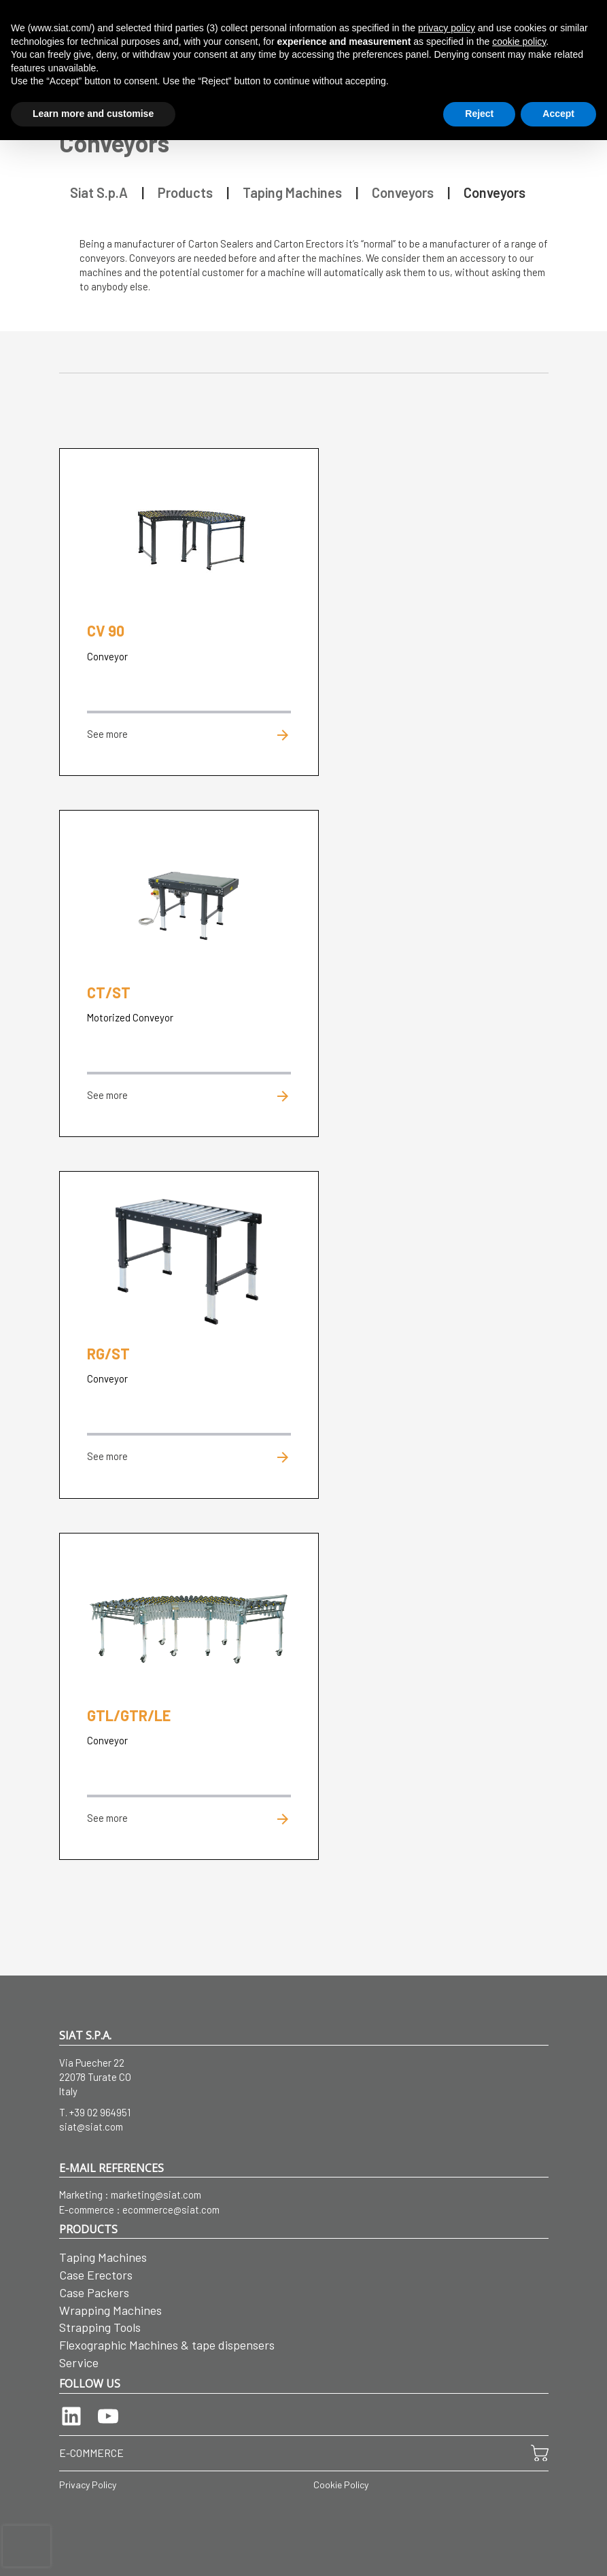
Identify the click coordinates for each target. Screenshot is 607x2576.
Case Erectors (96, 2274)
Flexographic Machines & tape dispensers (167, 2344)
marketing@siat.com (156, 2194)
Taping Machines (103, 2257)
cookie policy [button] (519, 41)
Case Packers (94, 2292)
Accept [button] (558, 113)
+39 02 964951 (100, 2112)
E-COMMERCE (91, 2452)
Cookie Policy (340, 2484)
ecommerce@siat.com (171, 2209)
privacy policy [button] (446, 27)
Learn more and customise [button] (93, 113)
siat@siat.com (91, 2126)
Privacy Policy (87, 2484)
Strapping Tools (100, 2327)
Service (79, 2362)
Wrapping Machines (110, 2310)
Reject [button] (479, 113)
